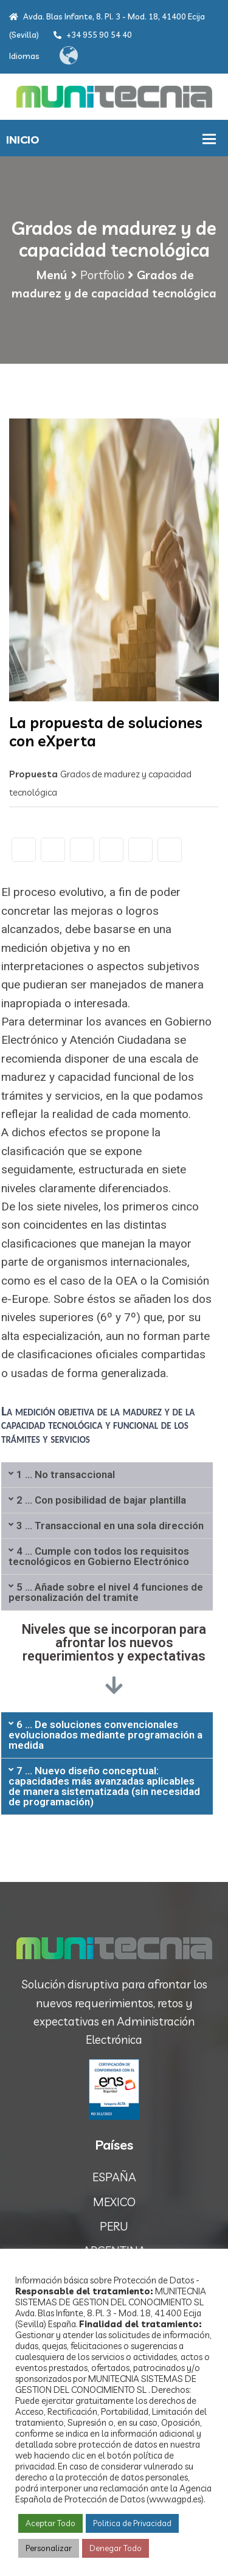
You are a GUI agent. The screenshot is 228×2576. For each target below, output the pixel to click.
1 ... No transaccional (65, 1474)
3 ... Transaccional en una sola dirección (110, 1525)
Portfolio (102, 275)
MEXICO (114, 2202)
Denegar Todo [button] (115, 2548)
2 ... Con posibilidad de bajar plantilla (101, 1500)
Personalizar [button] (49, 2548)
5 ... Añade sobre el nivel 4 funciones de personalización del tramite (106, 1592)
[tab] (107, 1475)
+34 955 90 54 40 (93, 35)
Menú (51, 275)
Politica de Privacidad (132, 2523)
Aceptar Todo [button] (50, 2523)
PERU (114, 2226)
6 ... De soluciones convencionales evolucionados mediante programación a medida (105, 1734)
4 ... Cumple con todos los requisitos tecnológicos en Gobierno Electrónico (99, 1556)
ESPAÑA (114, 2177)
